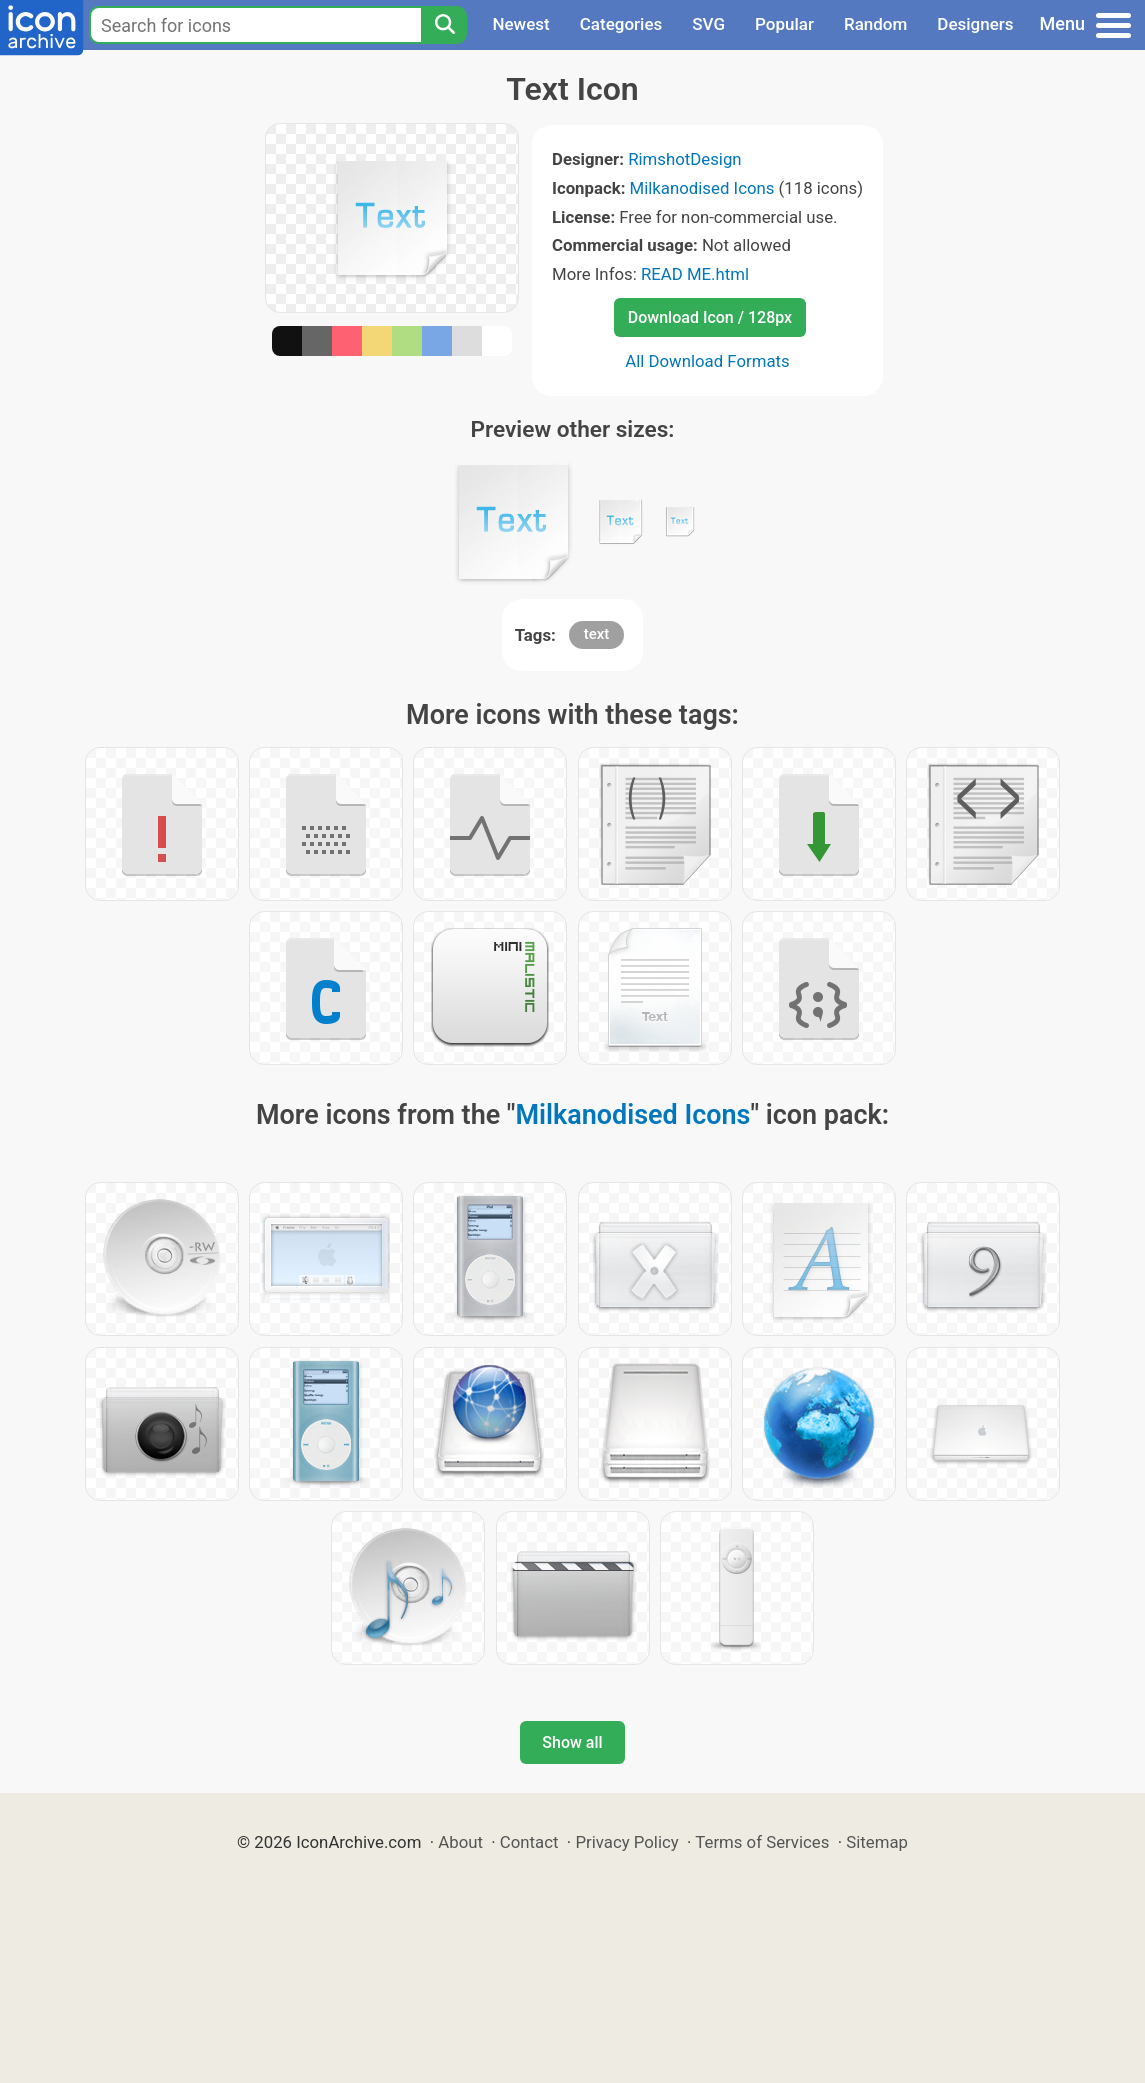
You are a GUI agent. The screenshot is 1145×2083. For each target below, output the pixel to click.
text (597, 634)
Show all (572, 1742)
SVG (708, 24)
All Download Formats (707, 361)
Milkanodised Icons (702, 188)
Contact (529, 1842)
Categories (621, 24)
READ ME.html (695, 274)
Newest (520, 24)
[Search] (444, 25)
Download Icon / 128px (710, 317)
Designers (975, 24)
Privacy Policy (626, 1842)
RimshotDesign (684, 159)
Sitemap (877, 1842)
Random (875, 24)
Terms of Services (762, 1842)
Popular (784, 24)
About (460, 1842)
